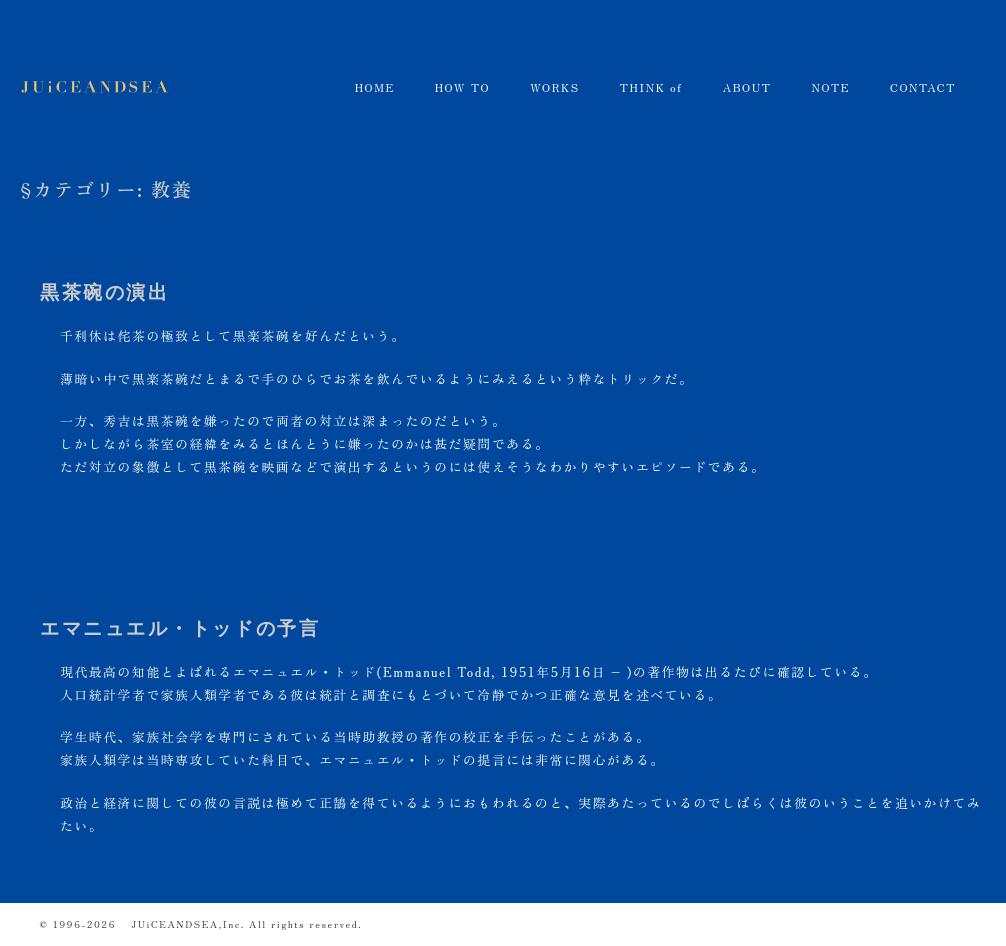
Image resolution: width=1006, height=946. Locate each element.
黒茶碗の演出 (104, 292)
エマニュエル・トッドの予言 (180, 628)
